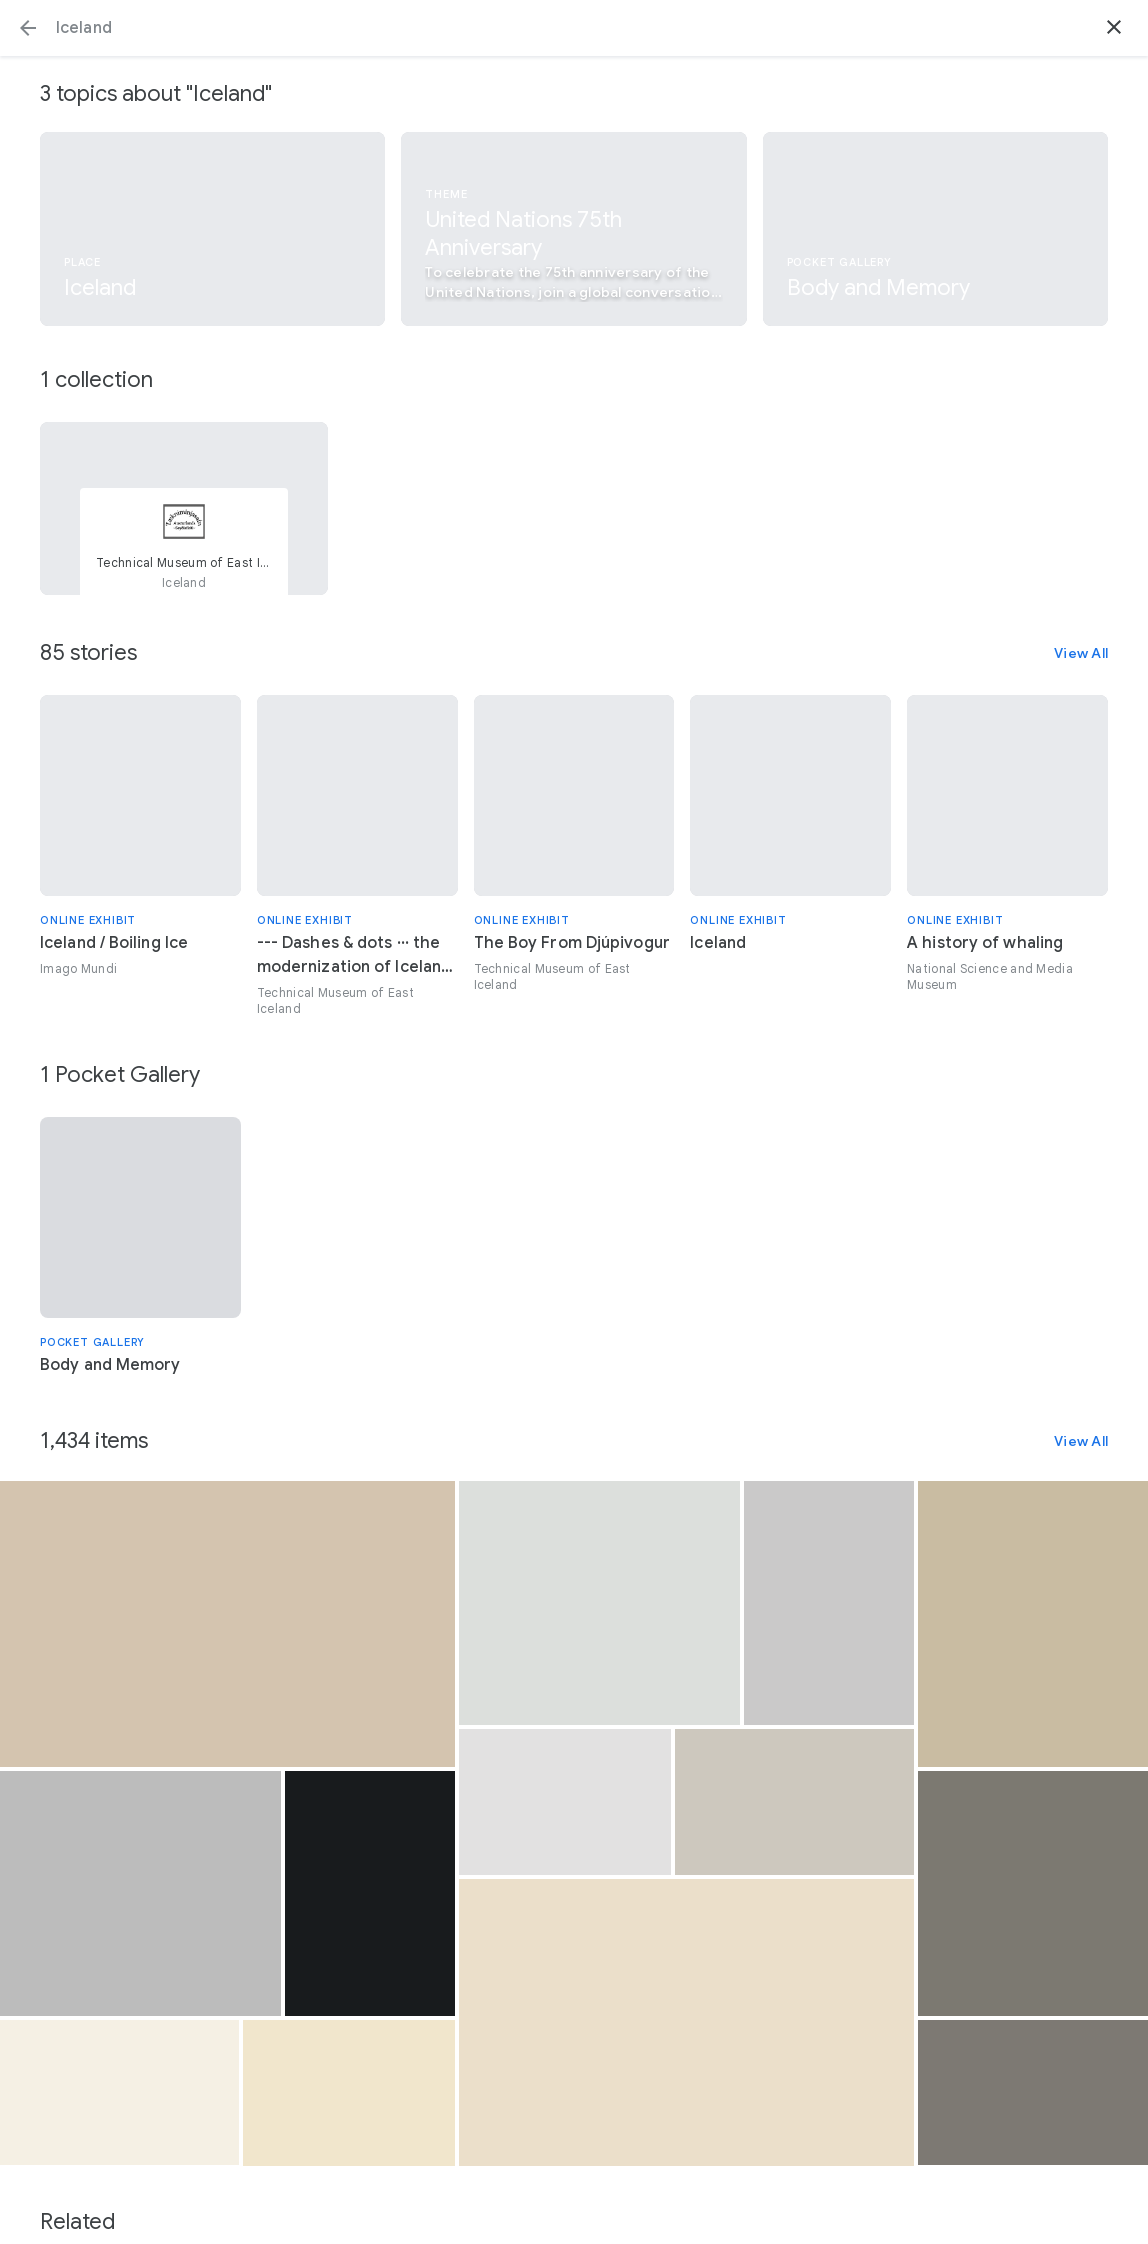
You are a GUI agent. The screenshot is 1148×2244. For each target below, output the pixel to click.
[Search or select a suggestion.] (574, 28)
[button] (28, 28)
